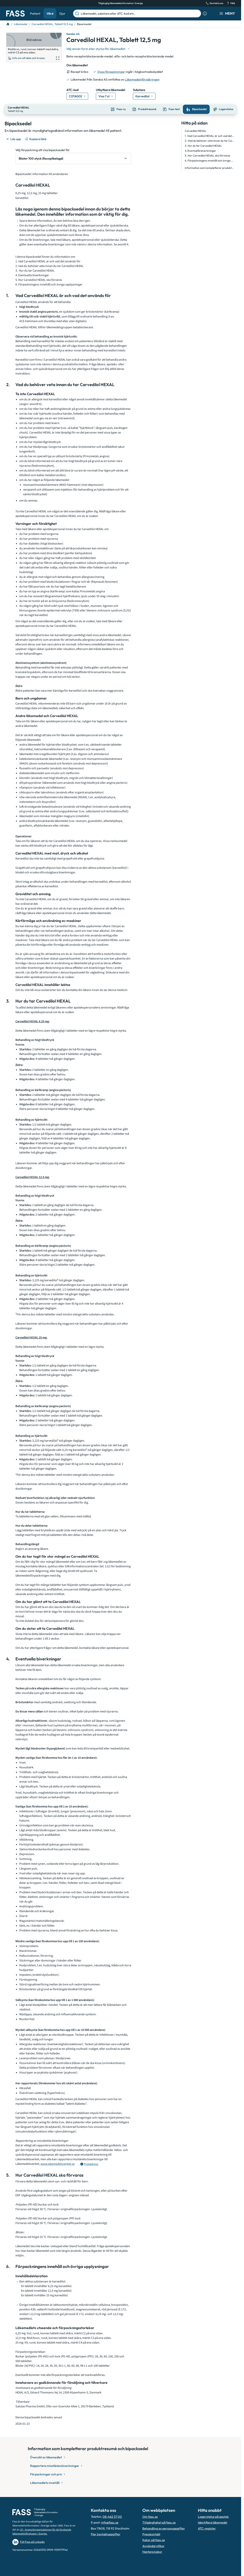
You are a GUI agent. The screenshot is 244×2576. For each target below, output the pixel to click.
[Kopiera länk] (36, 138)
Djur (62, 13)
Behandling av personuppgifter (163, 2528)
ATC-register (207, 2528)
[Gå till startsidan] (15, 13)
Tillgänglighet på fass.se (159, 2522)
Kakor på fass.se (153, 2539)
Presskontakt (151, 2534)
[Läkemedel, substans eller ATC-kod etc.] (140, 13)
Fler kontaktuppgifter (105, 2534)
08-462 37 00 (112, 2516)
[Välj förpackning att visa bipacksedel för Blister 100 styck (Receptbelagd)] (73, 158)
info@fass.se (109, 2522)
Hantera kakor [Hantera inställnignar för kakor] (152, 2551)
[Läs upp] (14, 138)
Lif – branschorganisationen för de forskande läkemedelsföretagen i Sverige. (41, 2531)
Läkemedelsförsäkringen (142, 79)
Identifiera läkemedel (212, 2522)
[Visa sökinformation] (205, 13)
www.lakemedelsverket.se (58, 2163)
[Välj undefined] (98, 48)
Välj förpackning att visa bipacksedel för (42, 149)
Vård (49, 13)
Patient (35, 13)
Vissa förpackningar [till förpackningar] (111, 72)
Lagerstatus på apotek (213, 2516)
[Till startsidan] (8, 24)
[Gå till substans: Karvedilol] (144, 96)
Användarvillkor (153, 2545)
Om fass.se (150, 2516)
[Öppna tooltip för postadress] (89, 2163)
